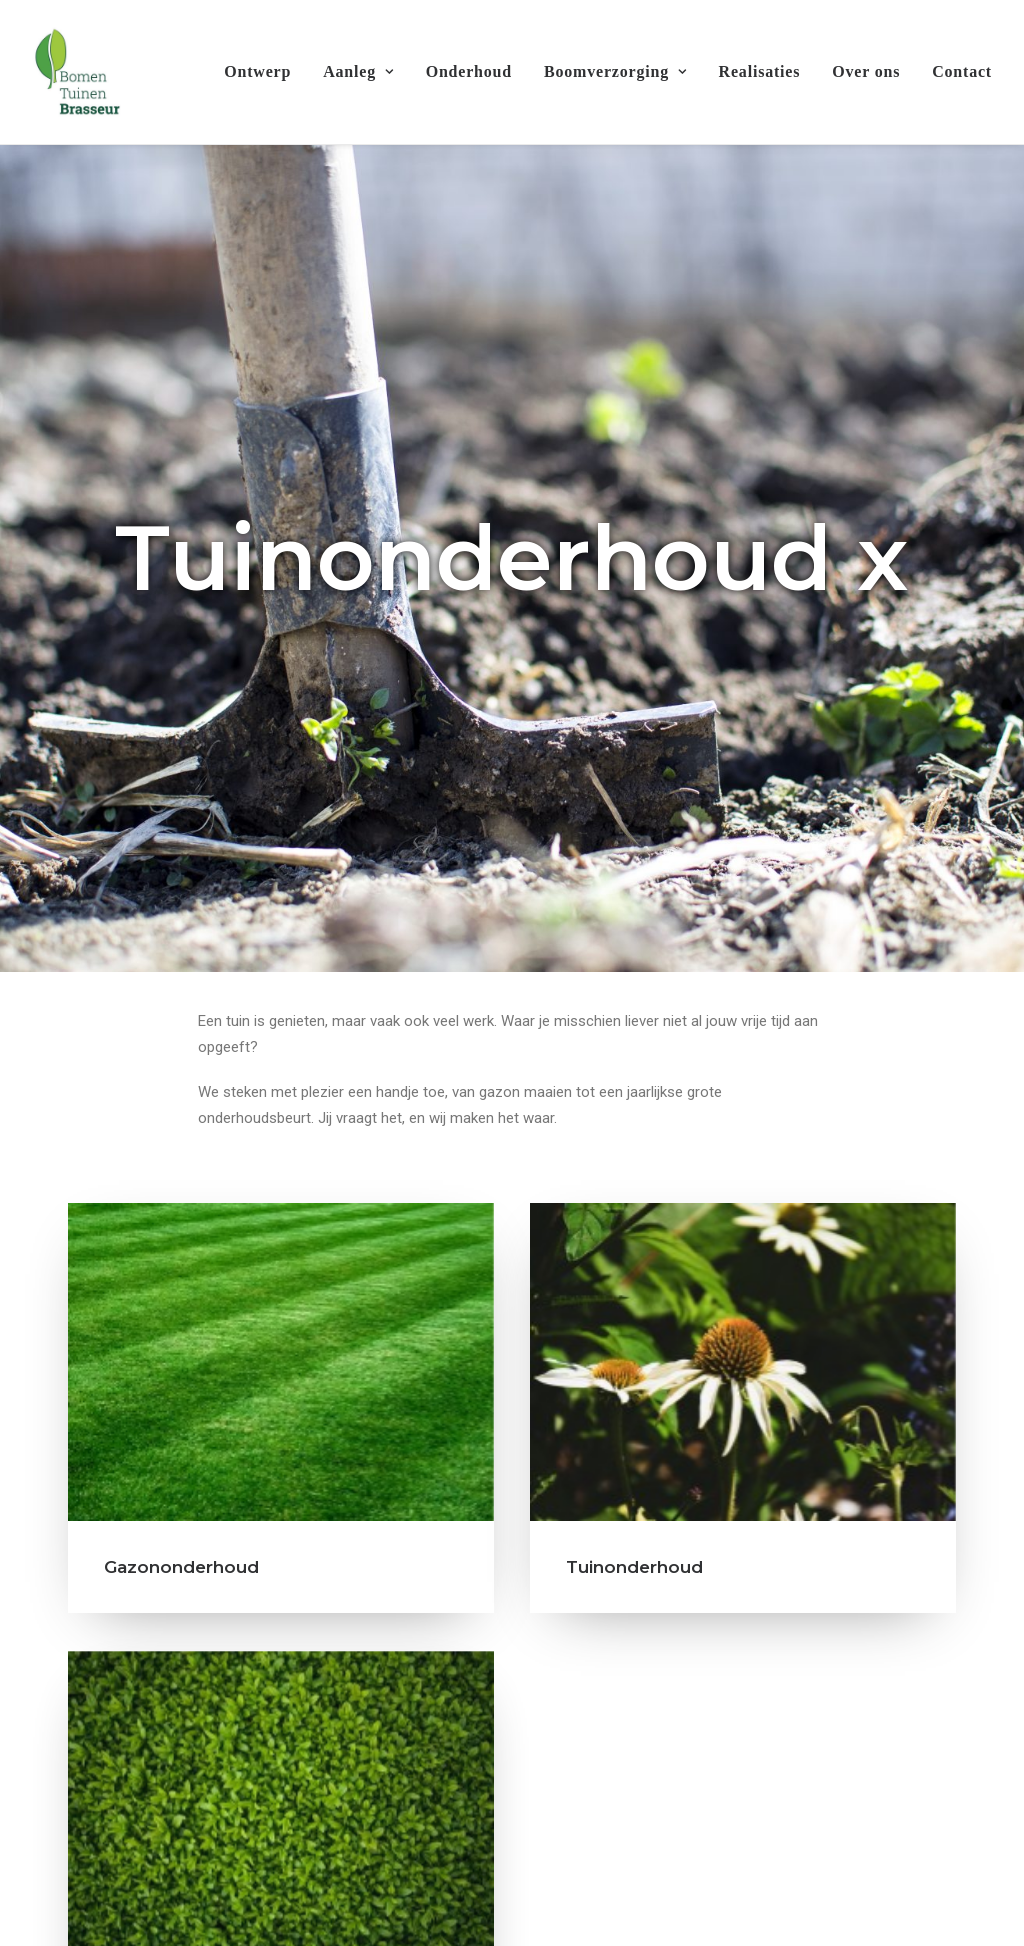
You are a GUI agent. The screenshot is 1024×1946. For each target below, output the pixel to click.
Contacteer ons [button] (512, 1886)
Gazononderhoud (181, 1210)
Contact (962, 71)
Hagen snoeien (170, 1721)
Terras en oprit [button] (110, 1783)
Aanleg (358, 71)
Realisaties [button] (934, 1783)
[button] (281, 1005)
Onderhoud (469, 71)
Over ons (866, 71)
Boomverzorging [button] (615, 71)
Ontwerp (257, 71)
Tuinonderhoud (634, 1210)
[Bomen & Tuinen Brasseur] (76, 72)
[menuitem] (264, 72)
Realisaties (760, 71)
